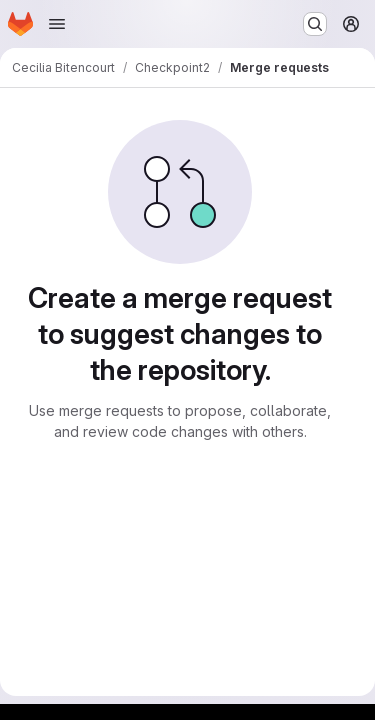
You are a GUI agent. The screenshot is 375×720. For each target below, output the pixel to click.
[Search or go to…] (315, 24)
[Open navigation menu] (57, 24)
